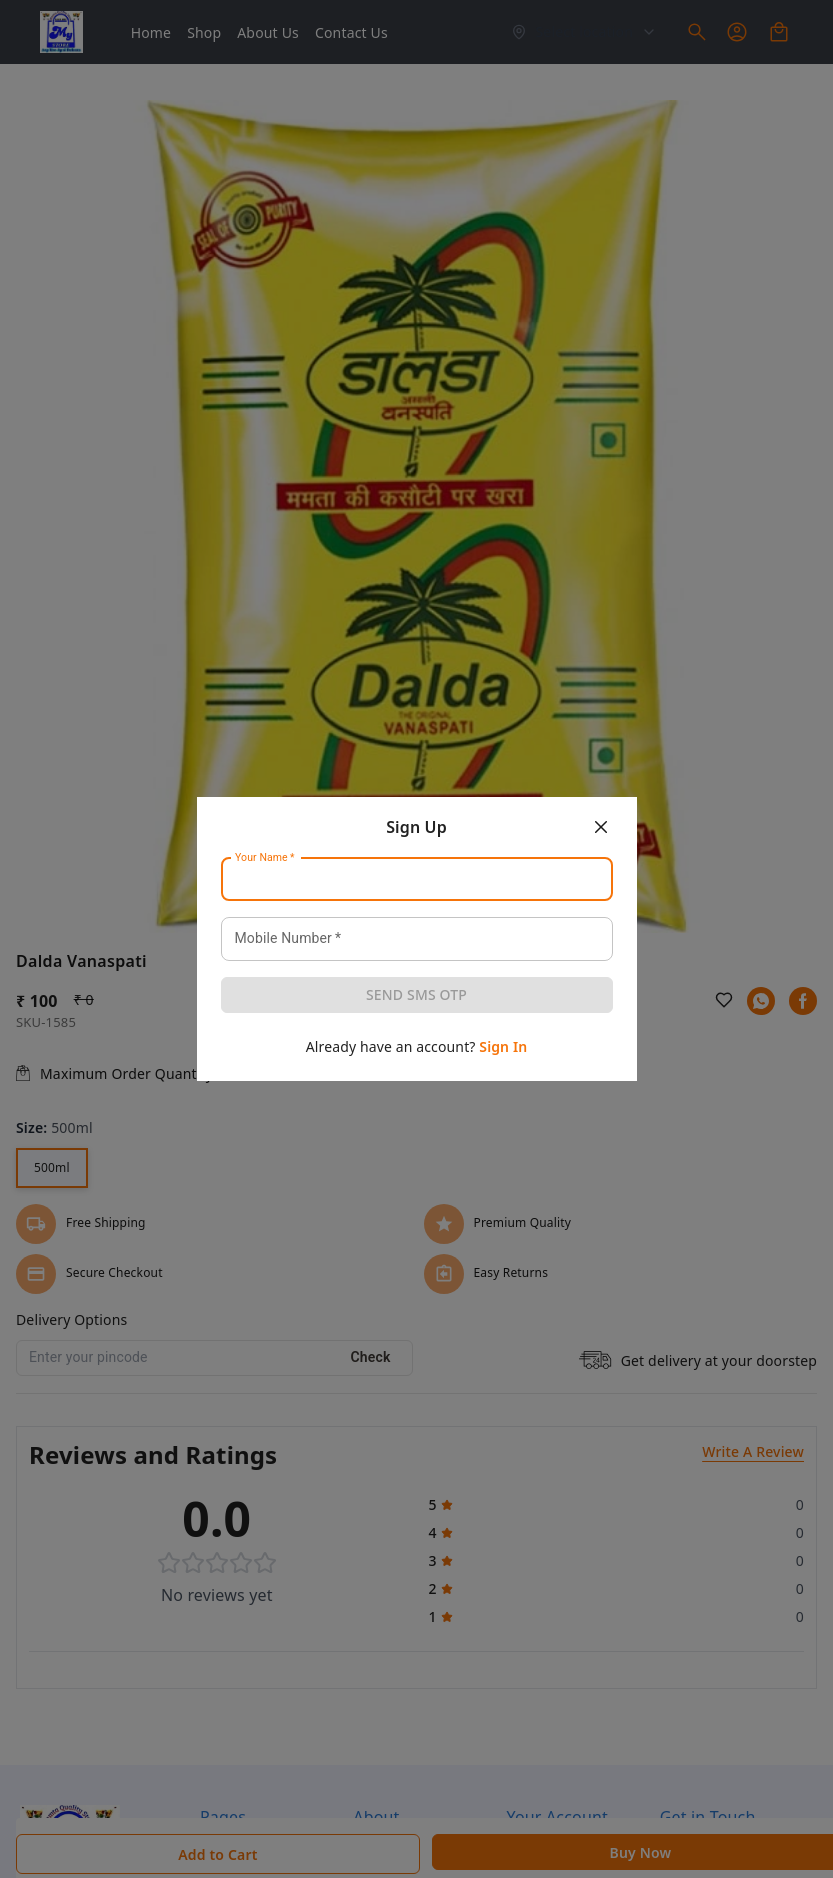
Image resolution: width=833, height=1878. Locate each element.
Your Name (265, 858)
